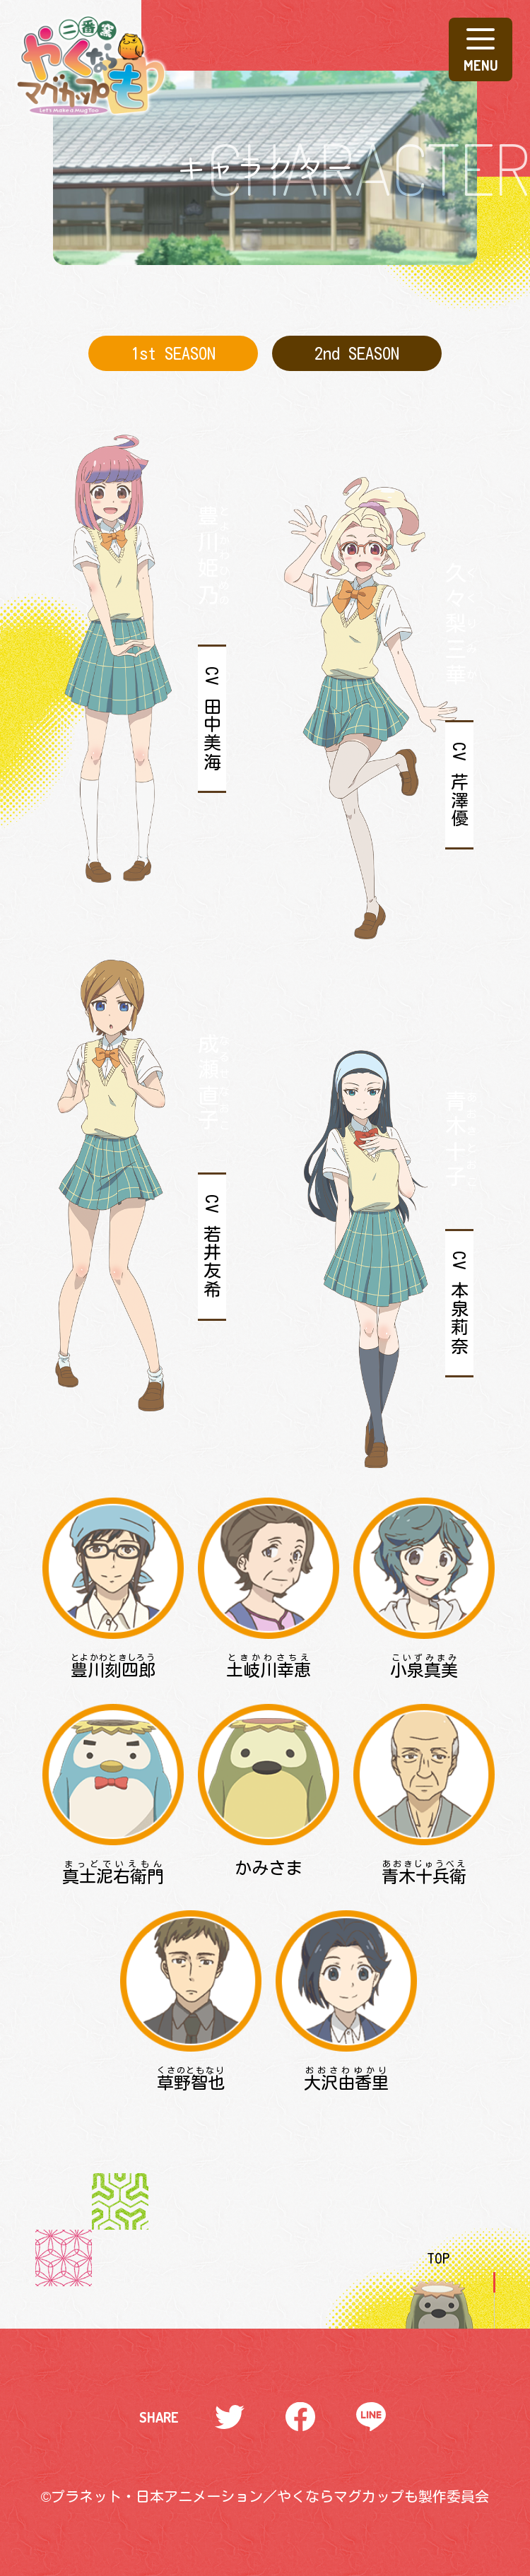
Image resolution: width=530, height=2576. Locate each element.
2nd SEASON (356, 353)
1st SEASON (173, 353)
